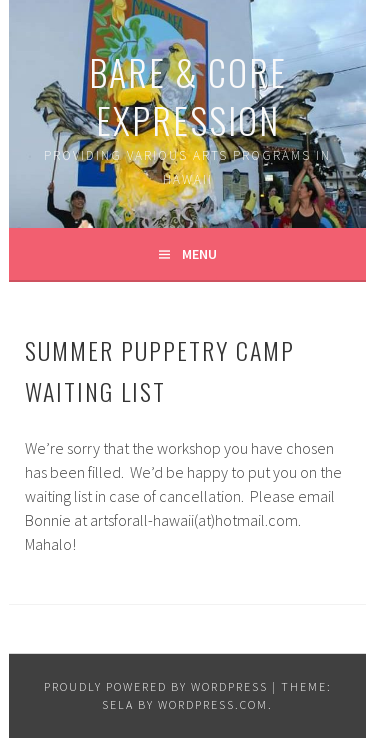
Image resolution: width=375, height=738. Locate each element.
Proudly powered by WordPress (156, 686)
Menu (199, 254)
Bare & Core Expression (188, 95)
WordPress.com (213, 704)
